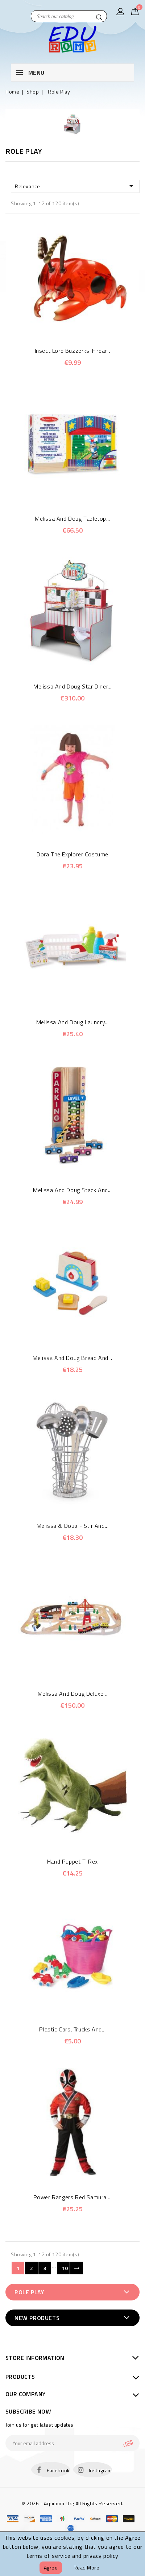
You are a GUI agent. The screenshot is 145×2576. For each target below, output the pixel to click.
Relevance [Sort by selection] (75, 186)
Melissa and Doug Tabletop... (72, 518)
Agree (51, 2567)
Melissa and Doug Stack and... (72, 1190)
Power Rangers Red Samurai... (72, 2197)
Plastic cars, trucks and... (72, 2029)
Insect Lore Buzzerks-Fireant (73, 350)
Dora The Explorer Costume (72, 854)
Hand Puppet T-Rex (72, 1861)
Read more (87, 2567)
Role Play (29, 2292)
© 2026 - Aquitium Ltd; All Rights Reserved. (72, 2503)
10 (65, 2268)
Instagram (100, 2470)
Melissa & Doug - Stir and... (73, 1525)
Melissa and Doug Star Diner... (72, 686)
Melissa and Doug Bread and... (72, 1357)
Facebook (58, 2470)
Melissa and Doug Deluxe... (73, 1693)
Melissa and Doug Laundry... (72, 1022)
